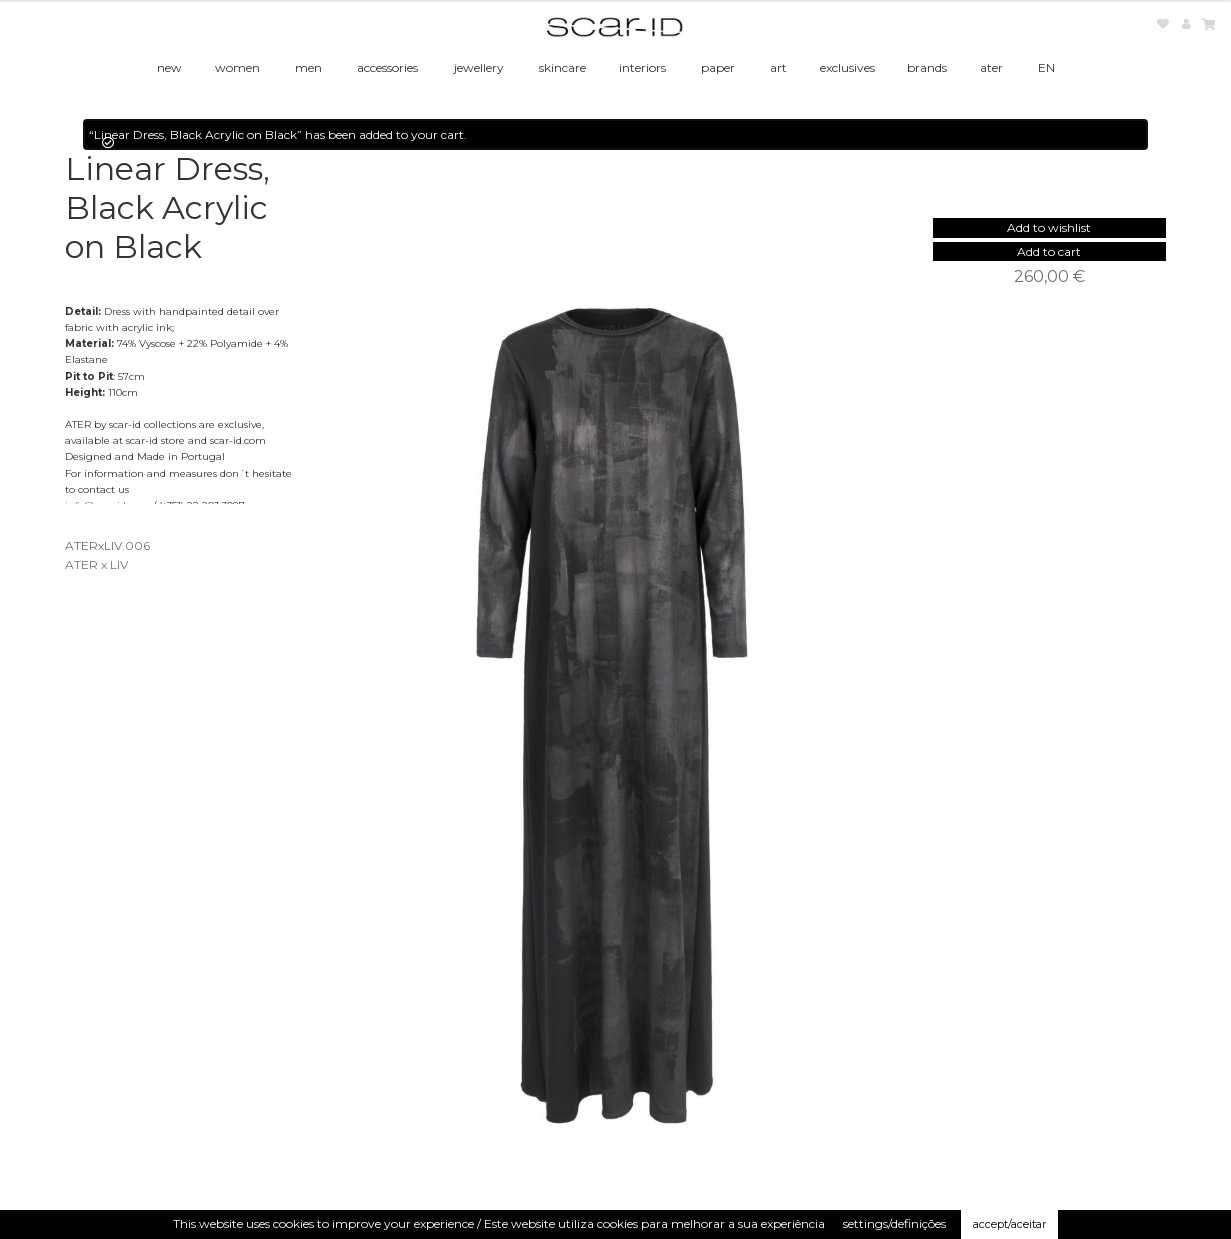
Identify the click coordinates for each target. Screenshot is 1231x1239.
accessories (387, 67)
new (169, 67)
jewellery (479, 67)
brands (927, 67)
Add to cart (1049, 251)
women (237, 67)
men (308, 67)
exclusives (847, 67)
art (778, 67)
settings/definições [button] (894, 1223)
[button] (1049, 227)
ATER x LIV (96, 564)
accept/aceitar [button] (1009, 1224)
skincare (562, 67)
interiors (642, 67)
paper (718, 67)
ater (991, 67)
